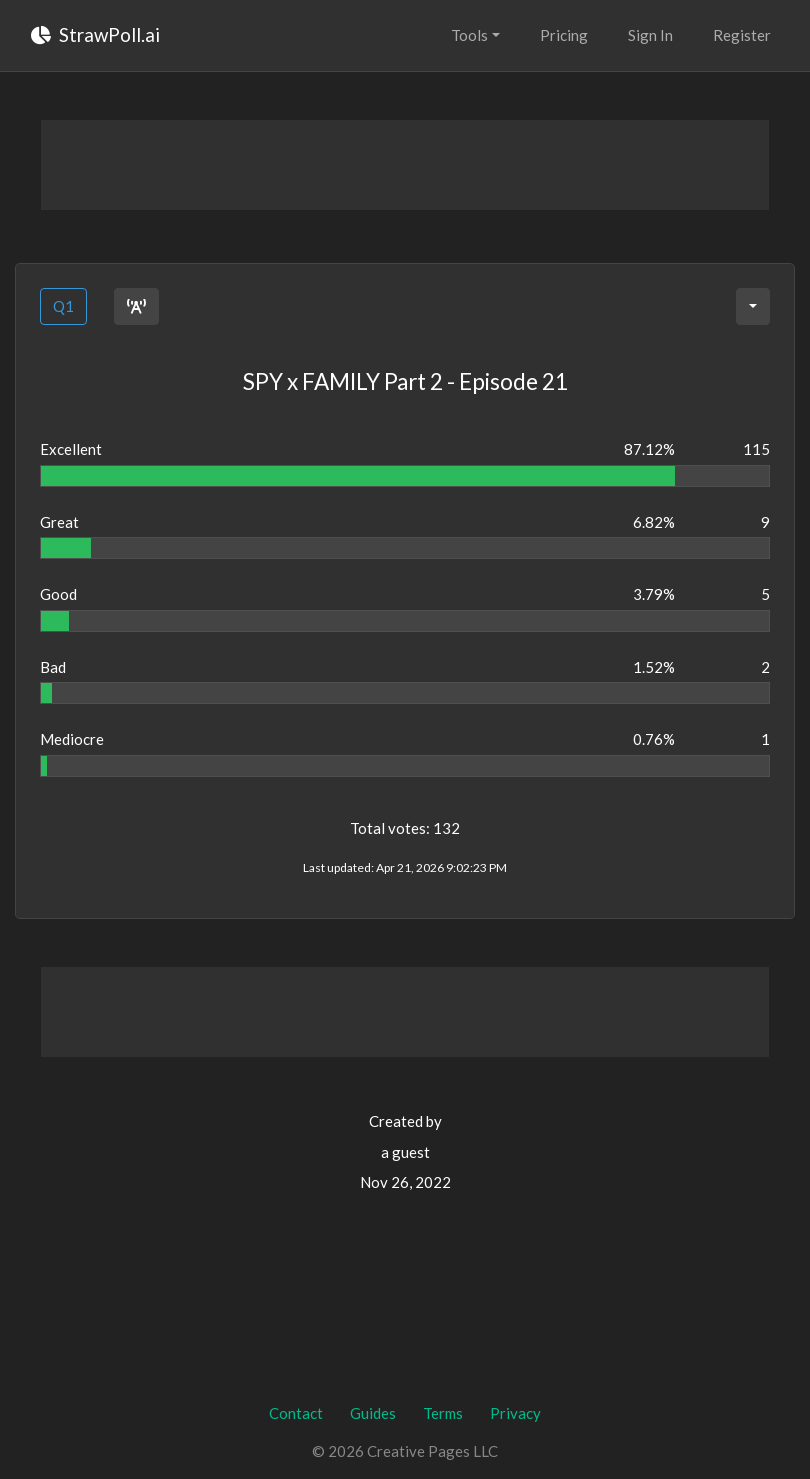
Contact (296, 1413)
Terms (443, 1413)
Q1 (63, 306)
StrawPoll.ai (95, 34)
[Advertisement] (405, 165)
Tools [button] (469, 35)
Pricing (564, 35)
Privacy (515, 1413)
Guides (373, 1413)
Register (742, 35)
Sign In (650, 35)
